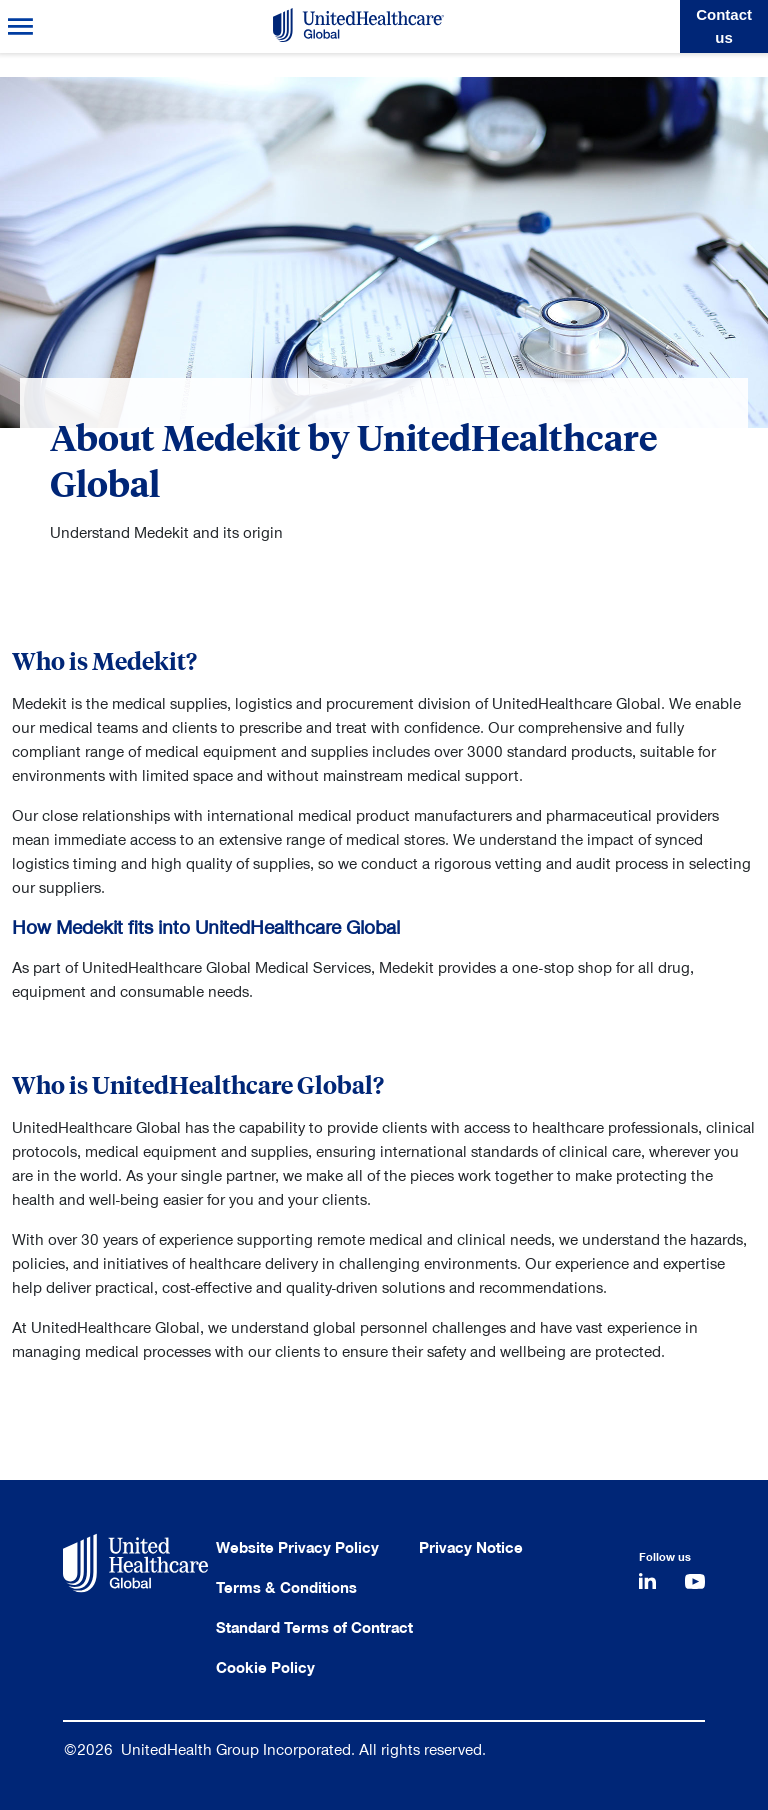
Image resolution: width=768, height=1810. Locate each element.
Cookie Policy (265, 1668)
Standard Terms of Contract (314, 1628)
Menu (20, 26)
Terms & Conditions (286, 1588)
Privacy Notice (471, 1548)
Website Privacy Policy (297, 1548)
